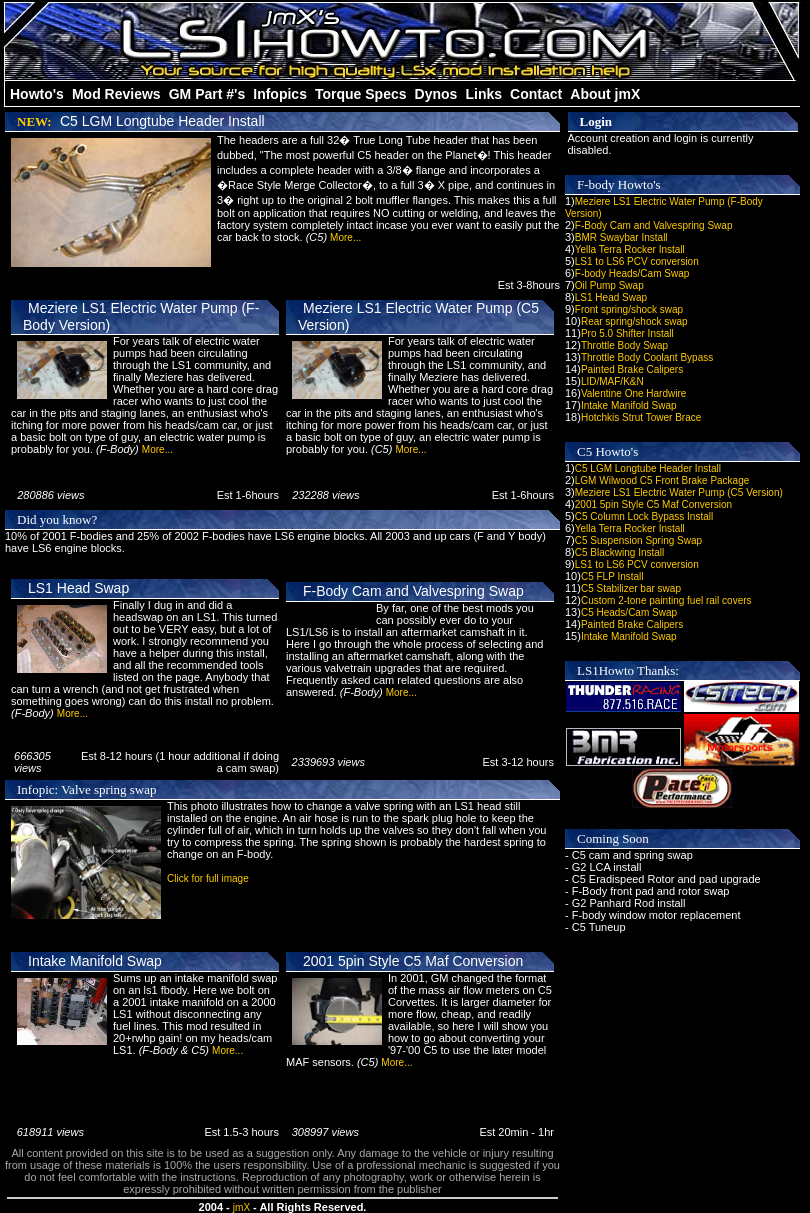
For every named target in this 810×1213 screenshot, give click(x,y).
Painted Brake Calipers (632, 369)
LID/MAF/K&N (612, 381)
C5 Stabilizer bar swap (631, 588)
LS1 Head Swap (78, 588)
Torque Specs (361, 94)
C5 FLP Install (612, 576)
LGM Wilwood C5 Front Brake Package (662, 480)
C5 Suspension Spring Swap (638, 540)
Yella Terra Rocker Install (630, 249)
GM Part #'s (207, 94)
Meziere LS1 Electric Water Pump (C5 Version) (679, 492)
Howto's (37, 94)
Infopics (280, 94)
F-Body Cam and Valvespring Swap (413, 591)
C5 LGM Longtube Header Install (162, 121)
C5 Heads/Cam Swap (629, 612)
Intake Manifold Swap (95, 961)
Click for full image (208, 878)
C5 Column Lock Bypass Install (644, 516)
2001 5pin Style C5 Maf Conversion (413, 961)
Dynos (436, 94)
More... (345, 237)
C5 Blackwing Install (619, 552)
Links (483, 94)
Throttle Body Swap (624, 345)
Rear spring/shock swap (634, 321)
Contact (536, 94)
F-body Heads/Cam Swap (632, 273)
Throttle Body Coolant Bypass (647, 357)
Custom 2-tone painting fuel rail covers (666, 600)
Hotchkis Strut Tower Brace (641, 417)
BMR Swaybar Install (621, 237)
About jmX (605, 94)
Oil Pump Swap (609, 285)
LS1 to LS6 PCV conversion (637, 261)
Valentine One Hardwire (633, 393)
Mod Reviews (116, 94)
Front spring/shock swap (629, 309)
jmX (241, 1207)
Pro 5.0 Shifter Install (627, 333)
